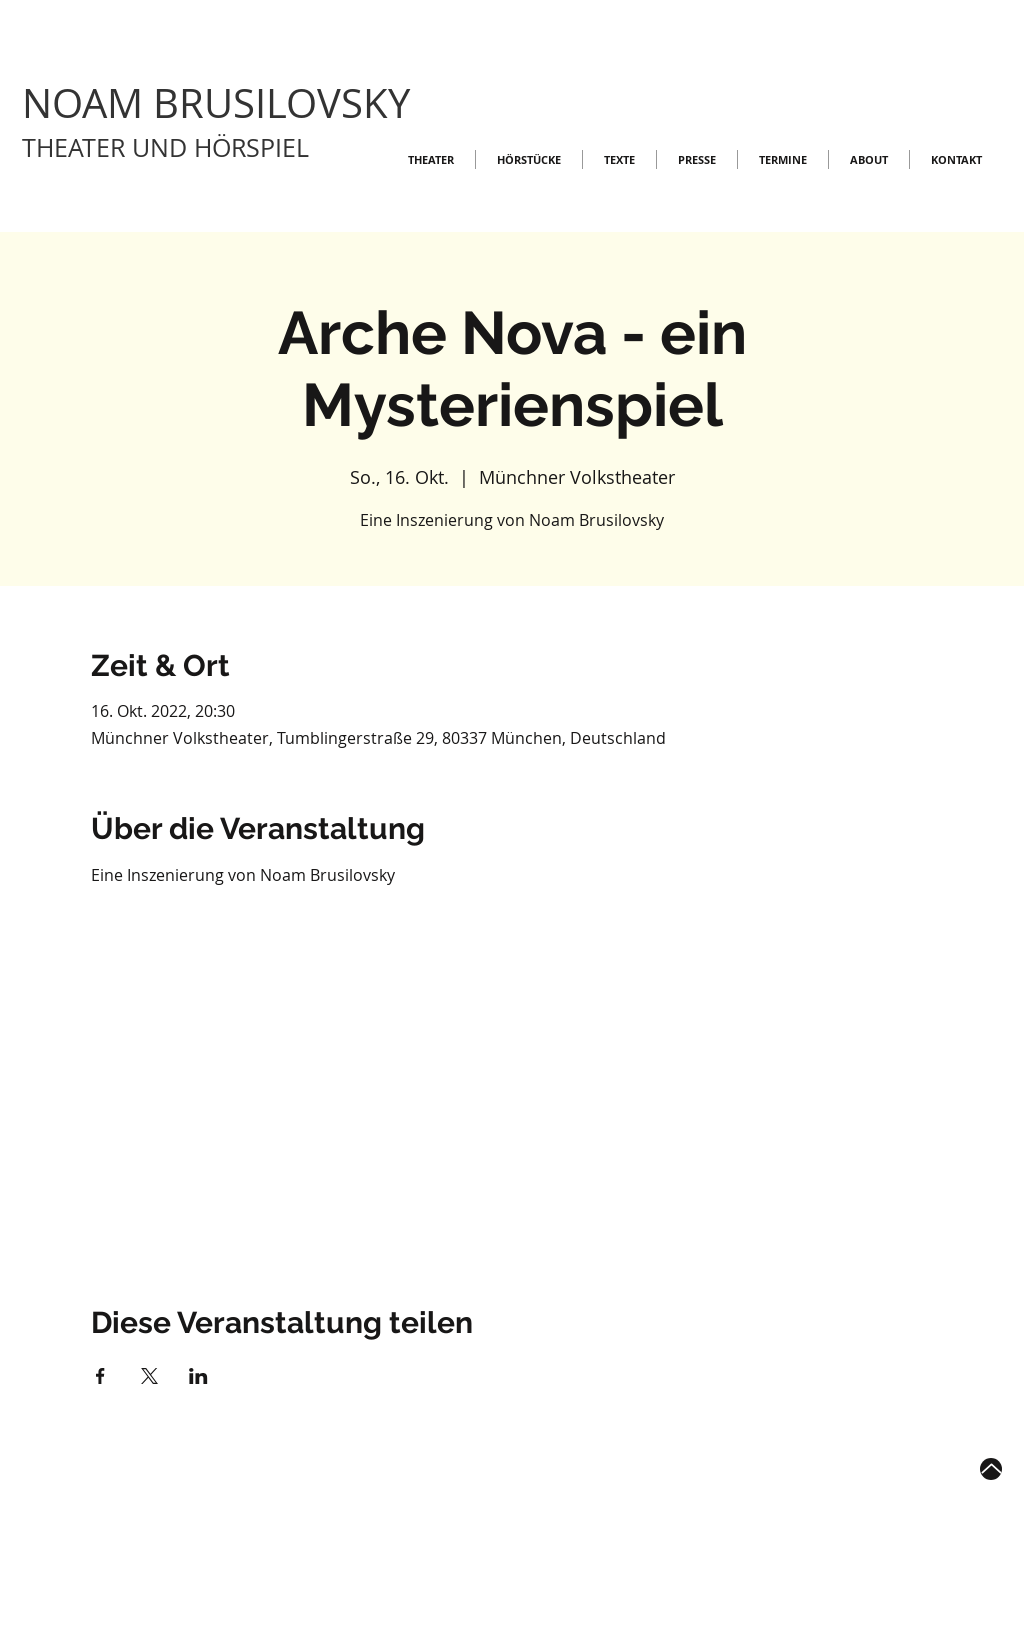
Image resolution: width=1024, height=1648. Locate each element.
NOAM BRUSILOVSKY (216, 103)
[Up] (991, 1469)
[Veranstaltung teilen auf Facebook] (100, 1376)
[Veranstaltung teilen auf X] (149, 1376)
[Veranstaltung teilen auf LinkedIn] (198, 1376)
